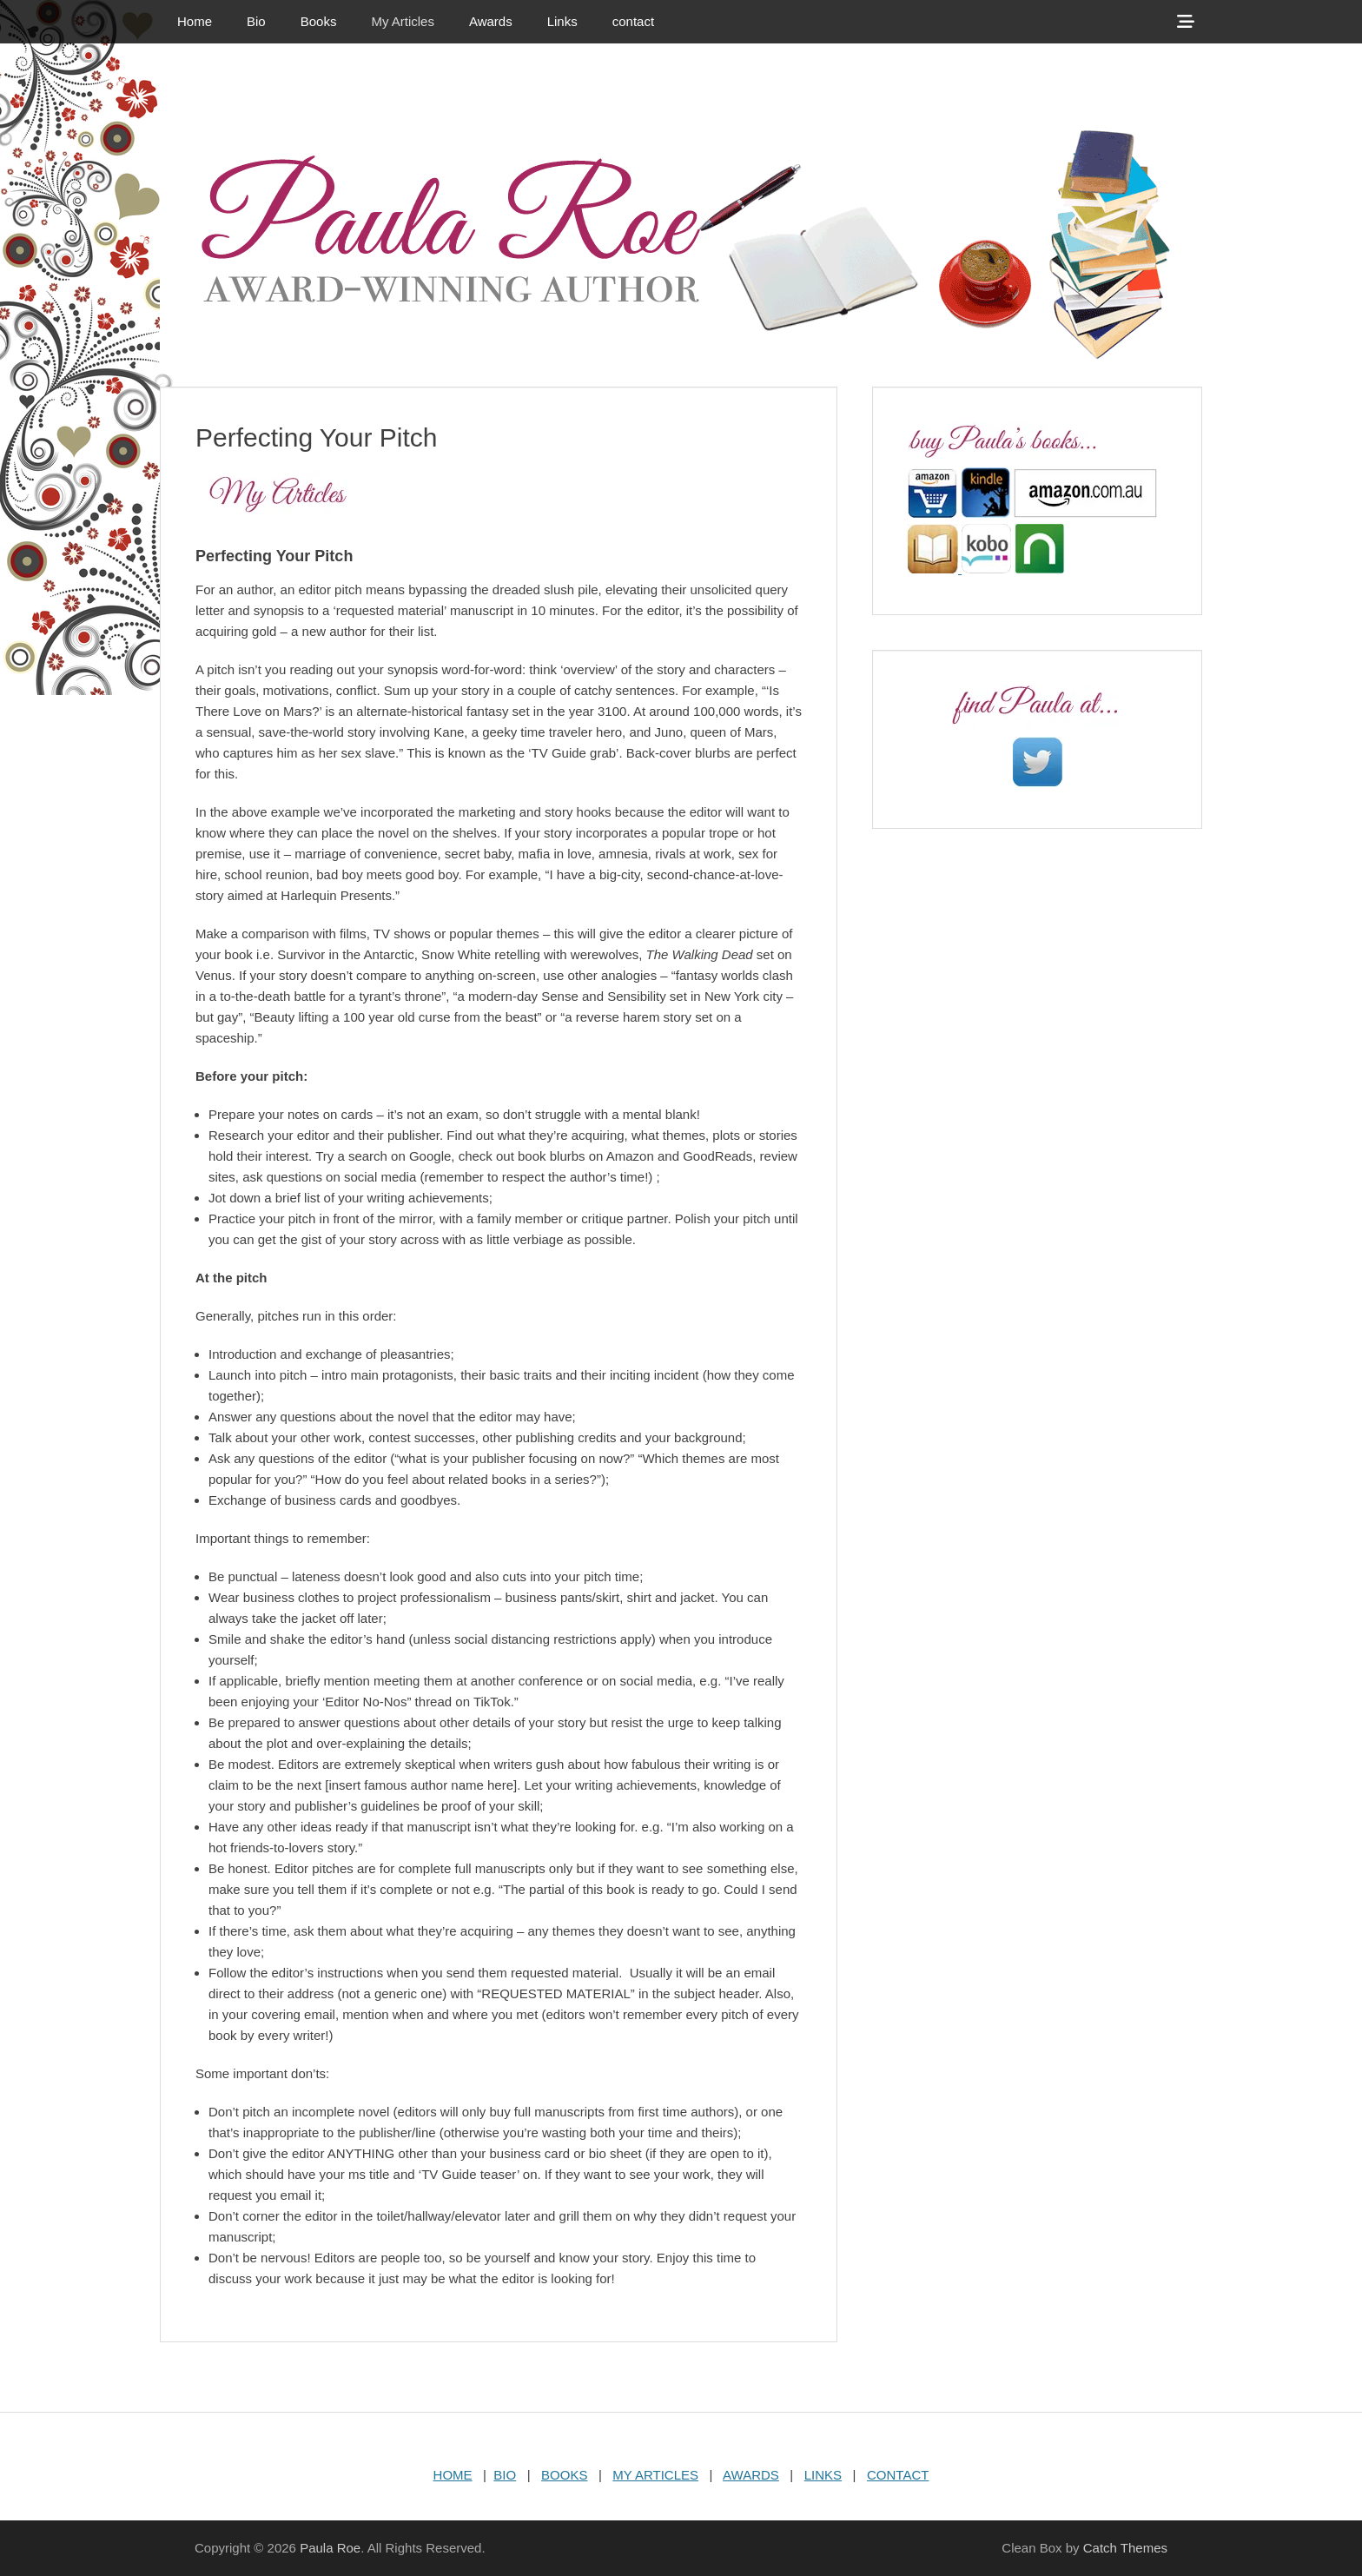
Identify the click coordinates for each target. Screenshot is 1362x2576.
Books (319, 21)
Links (562, 21)
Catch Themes (1125, 2547)
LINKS (823, 2474)
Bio (256, 21)
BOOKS (564, 2474)
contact (633, 21)
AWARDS (751, 2474)
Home (194, 21)
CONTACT (898, 2474)
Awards (490, 21)
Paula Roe (330, 2547)
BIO (504, 2474)
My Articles (402, 21)
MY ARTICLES (655, 2474)
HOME (453, 2474)
